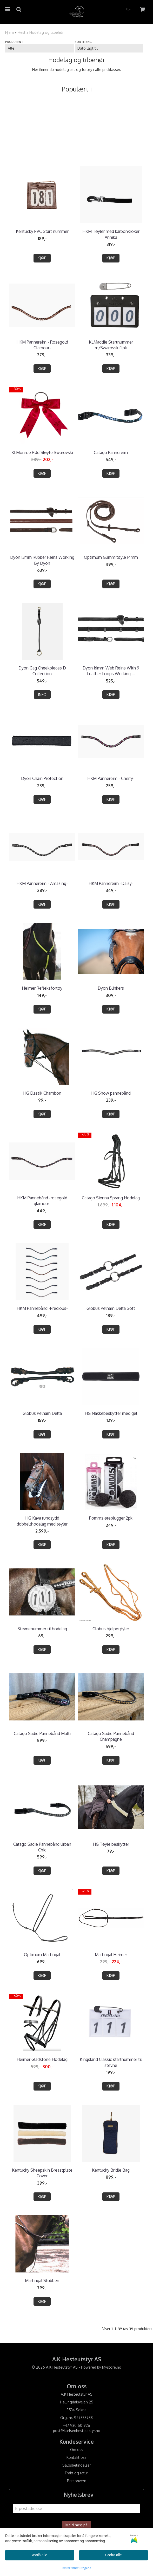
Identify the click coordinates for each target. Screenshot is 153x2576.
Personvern (76, 2481)
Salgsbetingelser (76, 2465)
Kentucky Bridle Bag (111, 2170)
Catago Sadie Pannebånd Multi (42, 1733)
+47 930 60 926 (76, 2425)
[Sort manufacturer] (39, 48)
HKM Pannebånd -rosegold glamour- (42, 1200)
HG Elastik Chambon (42, 1093)
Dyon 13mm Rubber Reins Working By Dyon (42, 560)
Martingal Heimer (111, 1954)
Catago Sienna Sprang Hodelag (111, 1197)
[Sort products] (109, 48)
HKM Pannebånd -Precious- (42, 1308)
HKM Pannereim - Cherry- (111, 778)
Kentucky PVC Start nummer (42, 231)
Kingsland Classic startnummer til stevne (111, 2062)
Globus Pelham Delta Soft (111, 1308)
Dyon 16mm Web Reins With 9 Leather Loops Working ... (111, 670)
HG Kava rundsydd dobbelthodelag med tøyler (42, 1520)
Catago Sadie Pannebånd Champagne (111, 1736)
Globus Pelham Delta (42, 1413)
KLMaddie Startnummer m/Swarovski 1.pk (111, 344)
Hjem (9, 32)
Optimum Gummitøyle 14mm (111, 557)
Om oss (76, 2449)
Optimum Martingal (42, 1954)
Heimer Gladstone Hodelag (42, 2059)
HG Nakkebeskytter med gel (111, 1413)
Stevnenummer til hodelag (42, 1628)
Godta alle (113, 2555)
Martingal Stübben (42, 2280)
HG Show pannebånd (111, 1093)
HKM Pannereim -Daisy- (111, 883)
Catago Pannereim (111, 452)
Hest (21, 32)
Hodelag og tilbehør (46, 32)
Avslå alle (39, 2555)
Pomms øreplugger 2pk (110, 1518)
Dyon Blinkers (111, 988)
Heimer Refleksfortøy (42, 988)
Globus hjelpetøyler (110, 1628)
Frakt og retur (76, 2473)
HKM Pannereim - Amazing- (42, 883)
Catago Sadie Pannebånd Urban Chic (42, 1847)
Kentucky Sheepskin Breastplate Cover (42, 2172)
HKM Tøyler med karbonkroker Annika (110, 234)
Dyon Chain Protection (42, 778)
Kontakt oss (76, 2457)
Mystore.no (111, 2367)
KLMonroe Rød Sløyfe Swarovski (42, 452)
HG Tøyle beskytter (111, 1844)
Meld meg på (76, 2525)
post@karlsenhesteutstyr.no (76, 2430)
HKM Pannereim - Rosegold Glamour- (42, 344)
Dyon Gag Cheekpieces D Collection (42, 670)
